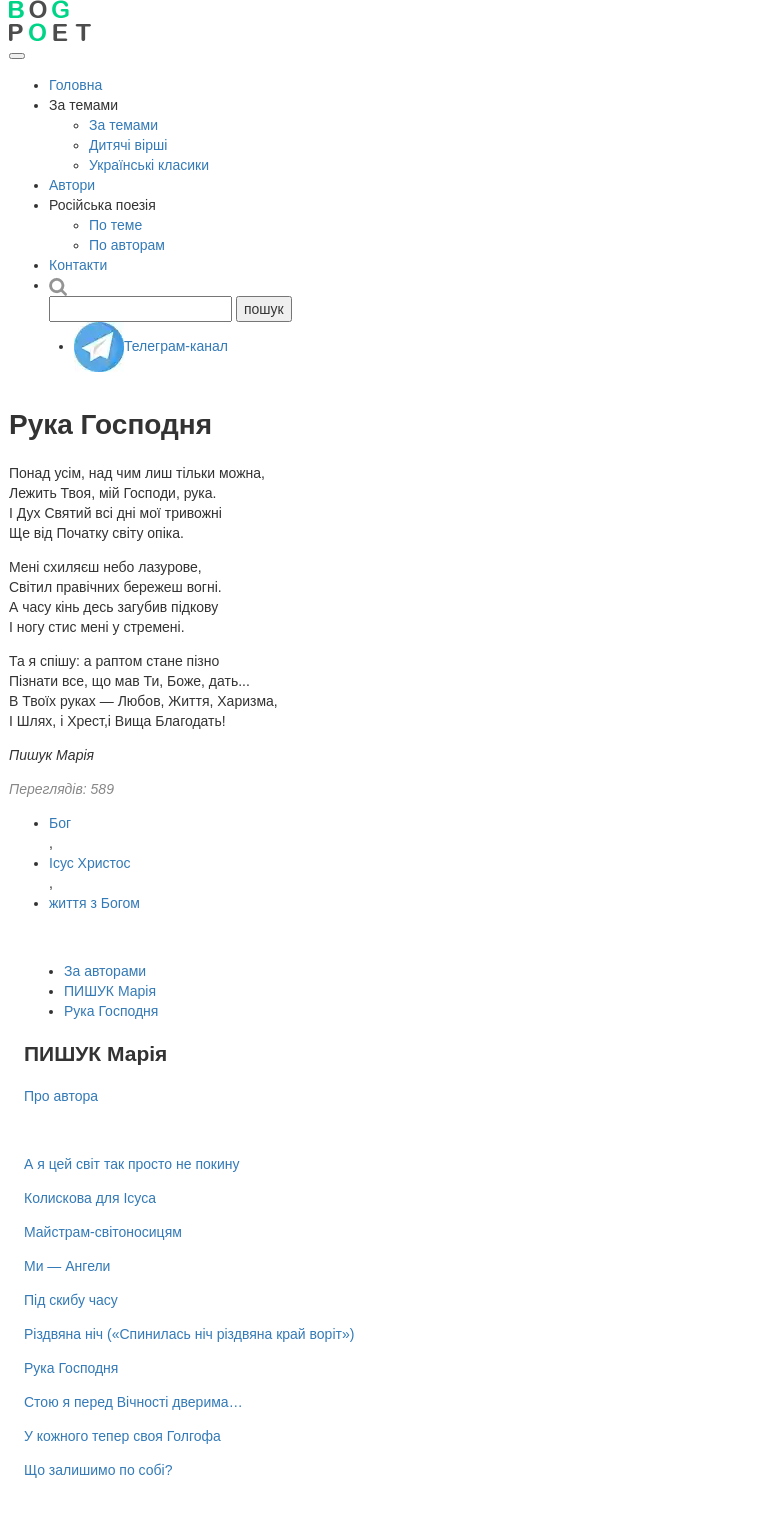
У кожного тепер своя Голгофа (122, 1436)
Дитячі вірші (128, 145)
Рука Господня (111, 1011)
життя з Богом (94, 903)
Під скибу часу (71, 1300)
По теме (115, 225)
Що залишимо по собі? (98, 1470)
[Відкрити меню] (17, 56)
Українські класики (149, 165)
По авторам (127, 245)
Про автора (61, 1096)
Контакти (78, 265)
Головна (75, 85)
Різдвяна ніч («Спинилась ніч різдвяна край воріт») (189, 1334)
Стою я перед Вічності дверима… (133, 1402)
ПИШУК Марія (110, 991)
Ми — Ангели (67, 1266)
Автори (72, 185)
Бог (60, 823)
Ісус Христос (90, 863)
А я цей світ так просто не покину (132, 1164)
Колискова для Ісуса (90, 1198)
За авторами (105, 971)
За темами (123, 125)
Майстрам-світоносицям (103, 1232)
